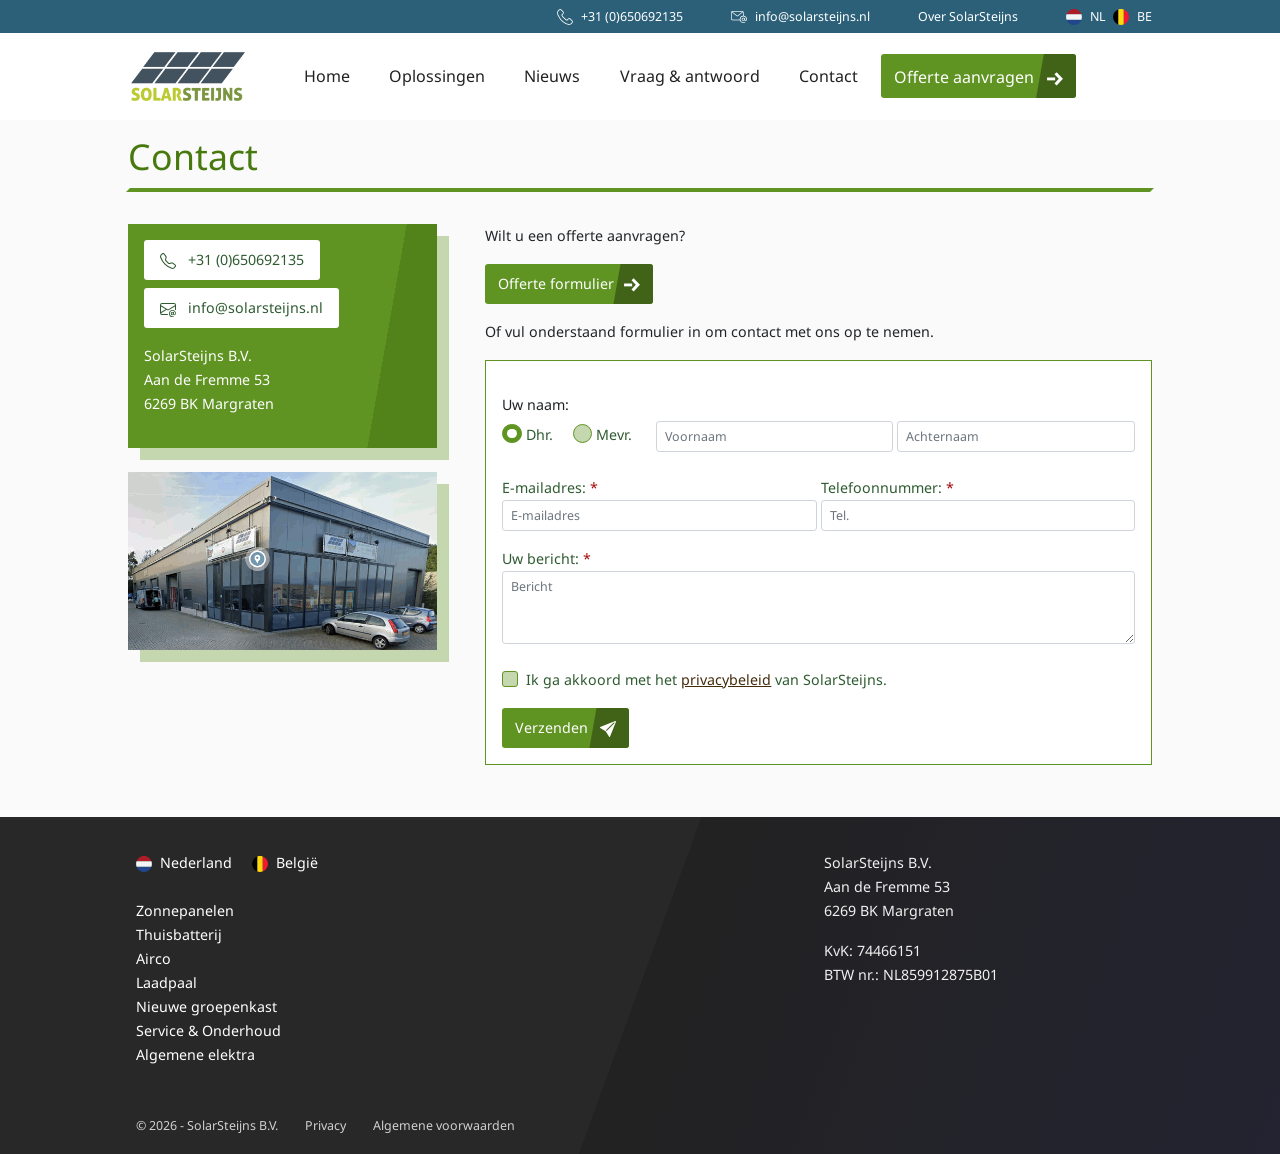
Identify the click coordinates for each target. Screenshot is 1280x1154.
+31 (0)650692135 (232, 259)
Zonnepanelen (185, 910)
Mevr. (614, 434)
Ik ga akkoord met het (601, 679)
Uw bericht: (546, 558)
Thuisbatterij (179, 934)
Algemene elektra (195, 1054)
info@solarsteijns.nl (241, 307)
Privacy (325, 1125)
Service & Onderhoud (208, 1030)
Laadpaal (166, 982)
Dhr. (539, 434)
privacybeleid (726, 679)
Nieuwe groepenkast (206, 1006)
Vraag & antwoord (690, 76)
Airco (153, 958)
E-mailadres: (550, 487)
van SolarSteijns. (831, 679)
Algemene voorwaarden (444, 1125)
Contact (828, 76)
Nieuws (552, 76)
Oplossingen (437, 76)
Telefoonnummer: (887, 487)
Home (327, 76)
